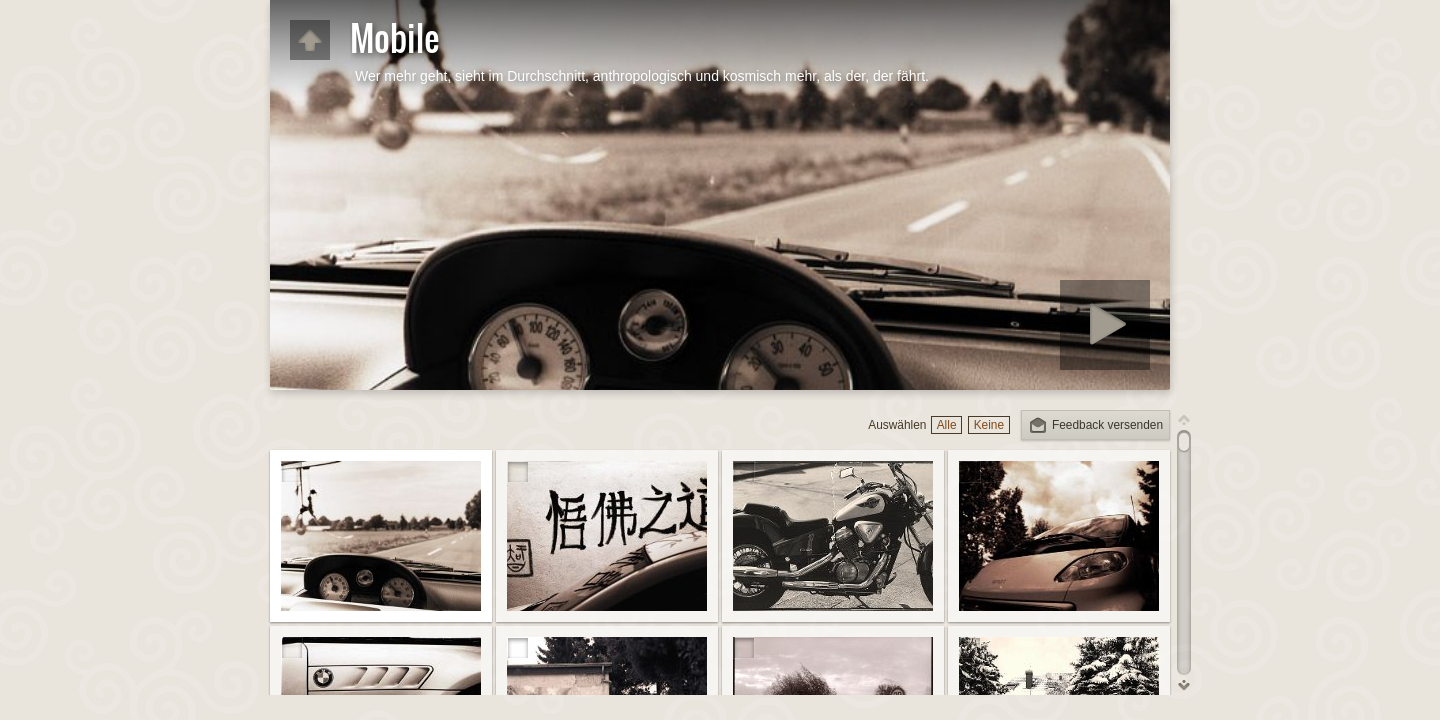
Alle (947, 425)
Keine (989, 425)
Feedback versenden (1107, 425)
